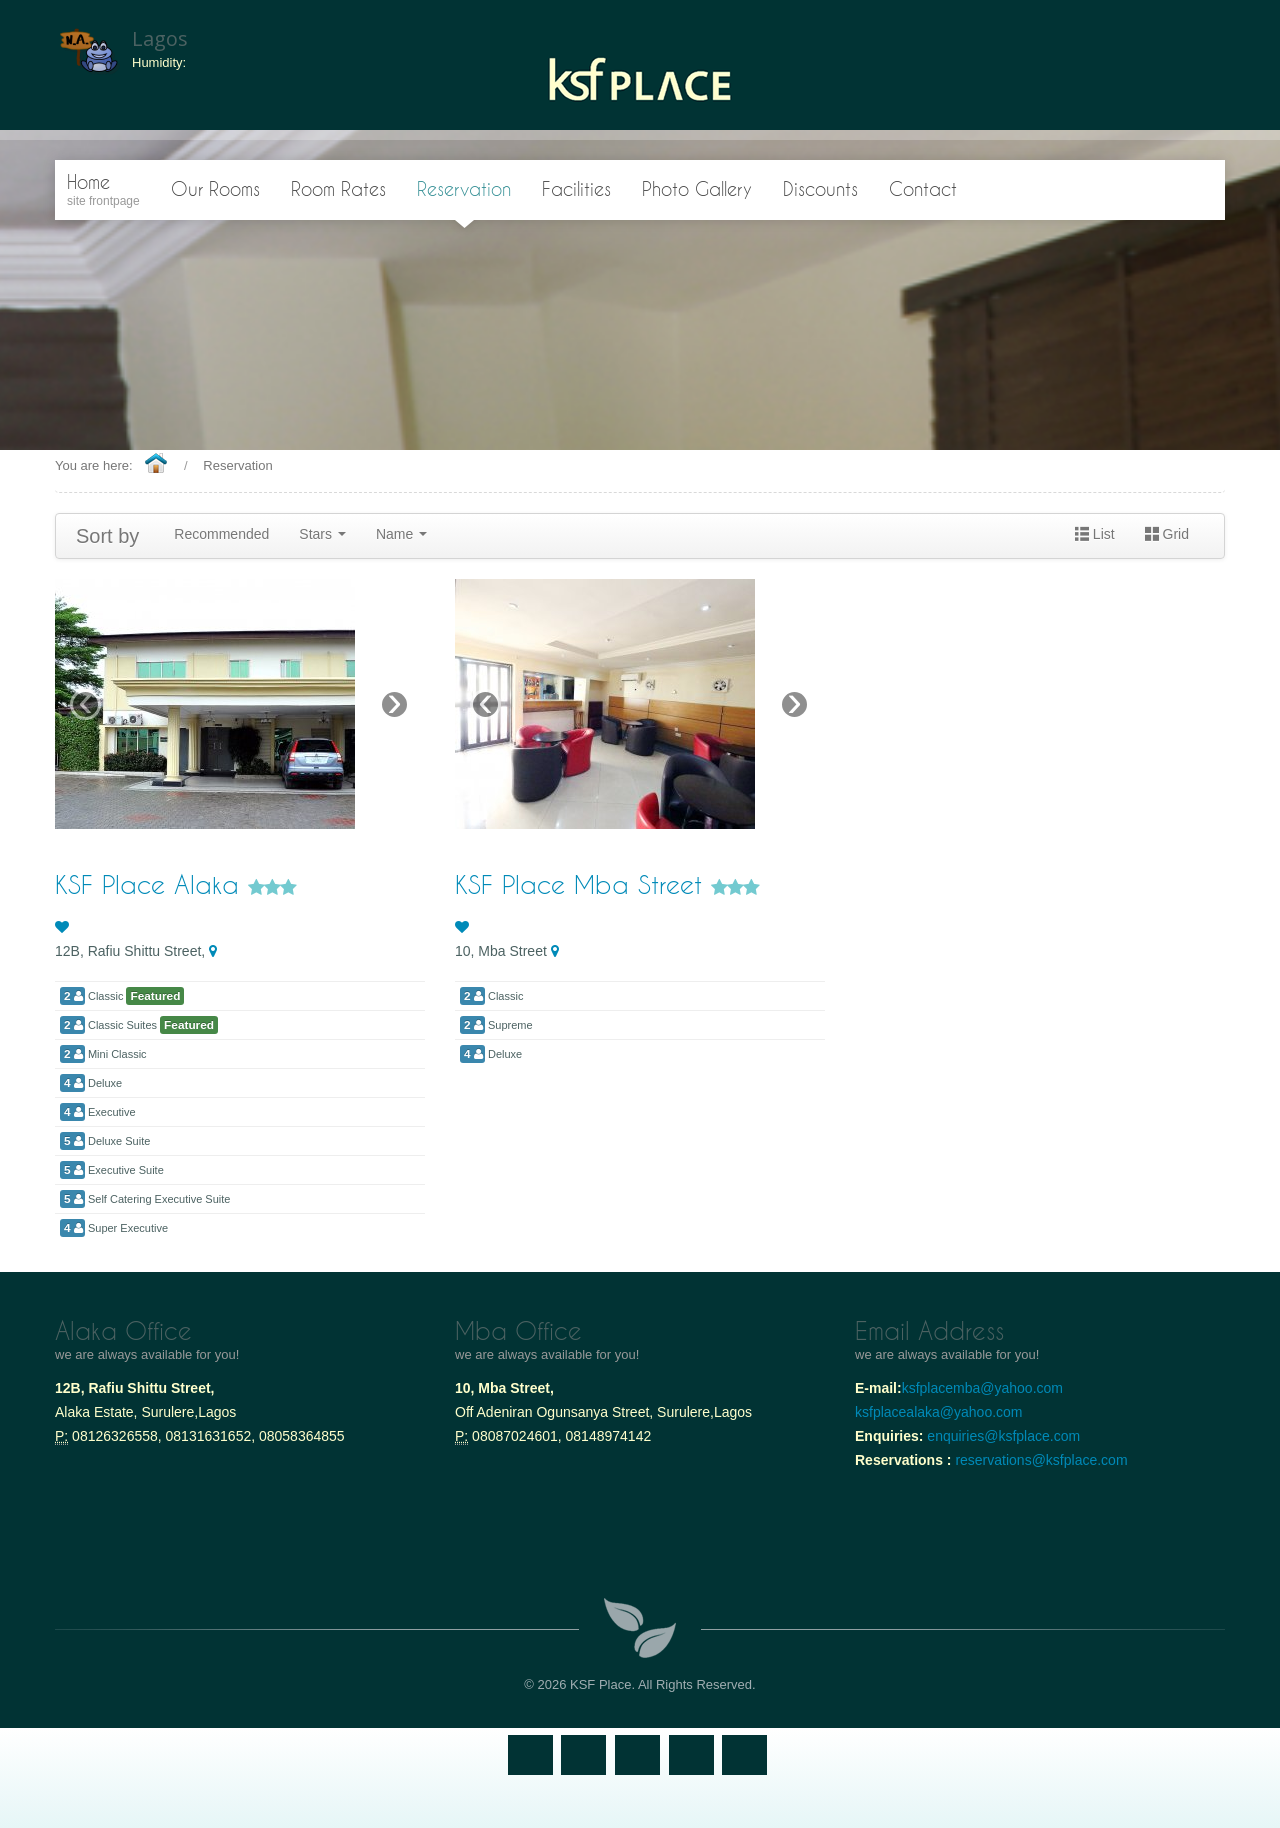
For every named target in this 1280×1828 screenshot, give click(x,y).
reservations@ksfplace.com (1041, 1460)
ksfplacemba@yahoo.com (984, 1388)
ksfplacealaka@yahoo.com (939, 1412)
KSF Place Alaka (151, 884)
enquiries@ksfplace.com (1003, 1436)
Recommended (221, 534)
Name (401, 534)
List (1095, 534)
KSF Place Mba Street (583, 884)
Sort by (107, 536)
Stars (322, 534)
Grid (1167, 534)
